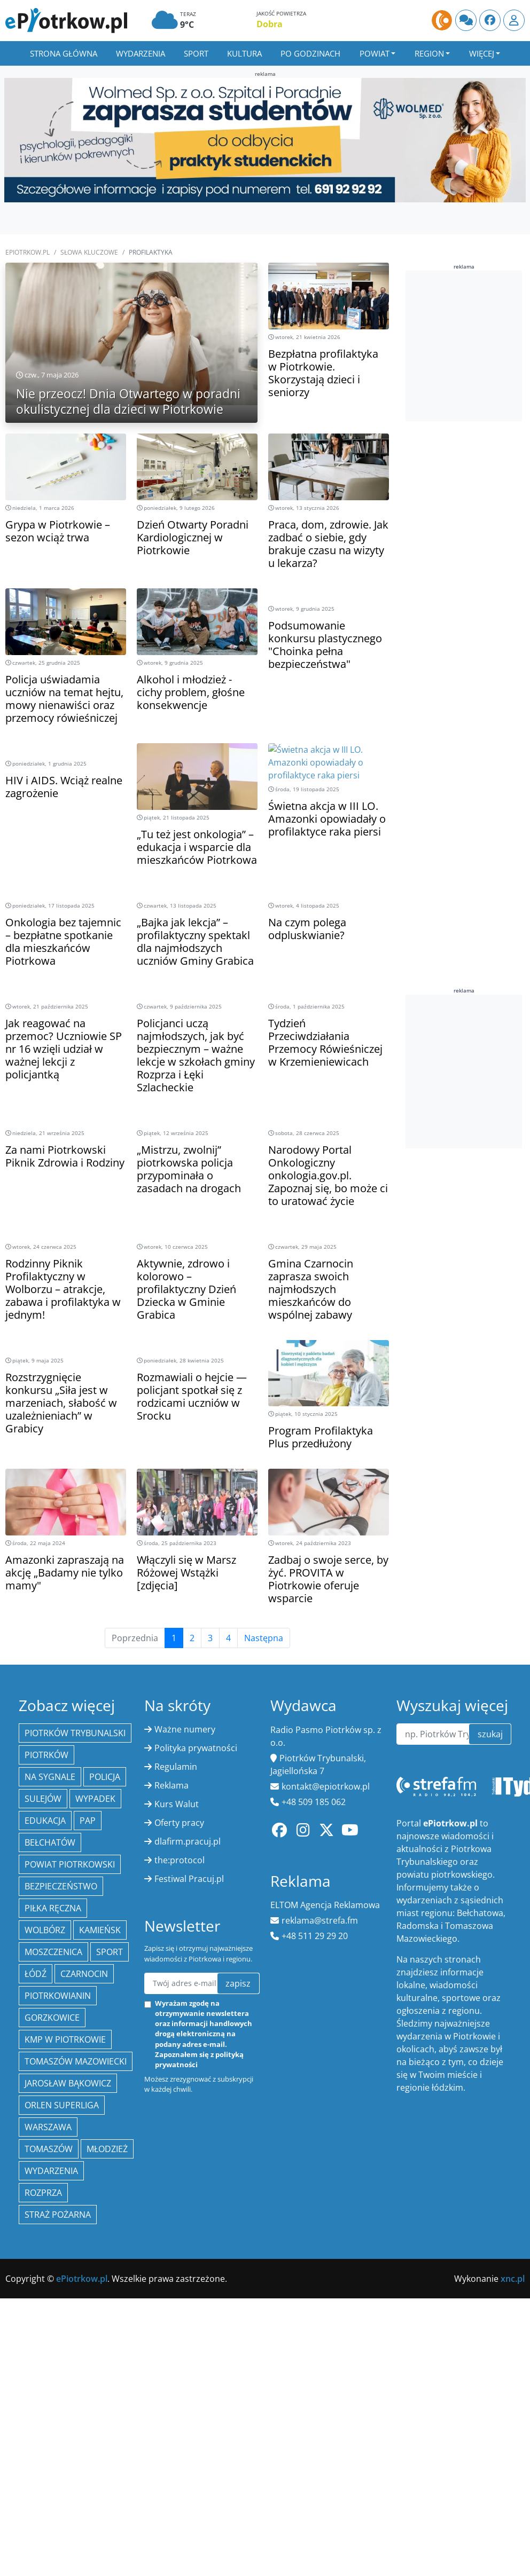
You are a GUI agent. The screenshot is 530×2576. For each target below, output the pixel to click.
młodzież (107, 2149)
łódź (35, 1974)
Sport (196, 53)
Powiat (374, 53)
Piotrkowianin (58, 1996)
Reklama (171, 1785)
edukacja (45, 1820)
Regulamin (175, 1767)
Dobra (269, 24)
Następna (263, 1638)
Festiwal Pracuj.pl (189, 1879)
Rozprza (43, 2193)
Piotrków (46, 1755)
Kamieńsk (100, 1930)
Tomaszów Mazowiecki (76, 2061)
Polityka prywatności (195, 1748)
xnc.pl (513, 2278)
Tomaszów (49, 2149)
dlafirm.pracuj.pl (187, 1841)
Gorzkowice (52, 2017)
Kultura (244, 53)
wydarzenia (51, 2171)
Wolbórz (45, 1930)
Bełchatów (50, 1842)
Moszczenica (53, 1952)
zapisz (238, 1983)
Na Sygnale (50, 1777)
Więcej (481, 53)
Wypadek (95, 1799)
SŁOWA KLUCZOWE (89, 252)
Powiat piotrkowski (70, 1864)
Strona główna (63, 53)
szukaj (490, 1734)
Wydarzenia (140, 53)
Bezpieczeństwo (61, 1886)
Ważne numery (184, 1729)
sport (109, 1952)
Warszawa (48, 2127)
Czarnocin (84, 1974)
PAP (88, 1820)
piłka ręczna (53, 1908)
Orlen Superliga (62, 2105)
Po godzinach (310, 53)
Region (429, 53)
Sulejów (43, 1799)
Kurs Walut (176, 1804)
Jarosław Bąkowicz (68, 2083)
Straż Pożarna (58, 2214)
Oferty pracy (179, 1823)
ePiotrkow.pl (27, 252)
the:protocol (179, 1860)
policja (104, 1777)
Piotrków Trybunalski (75, 1733)
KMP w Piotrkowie (65, 2039)
